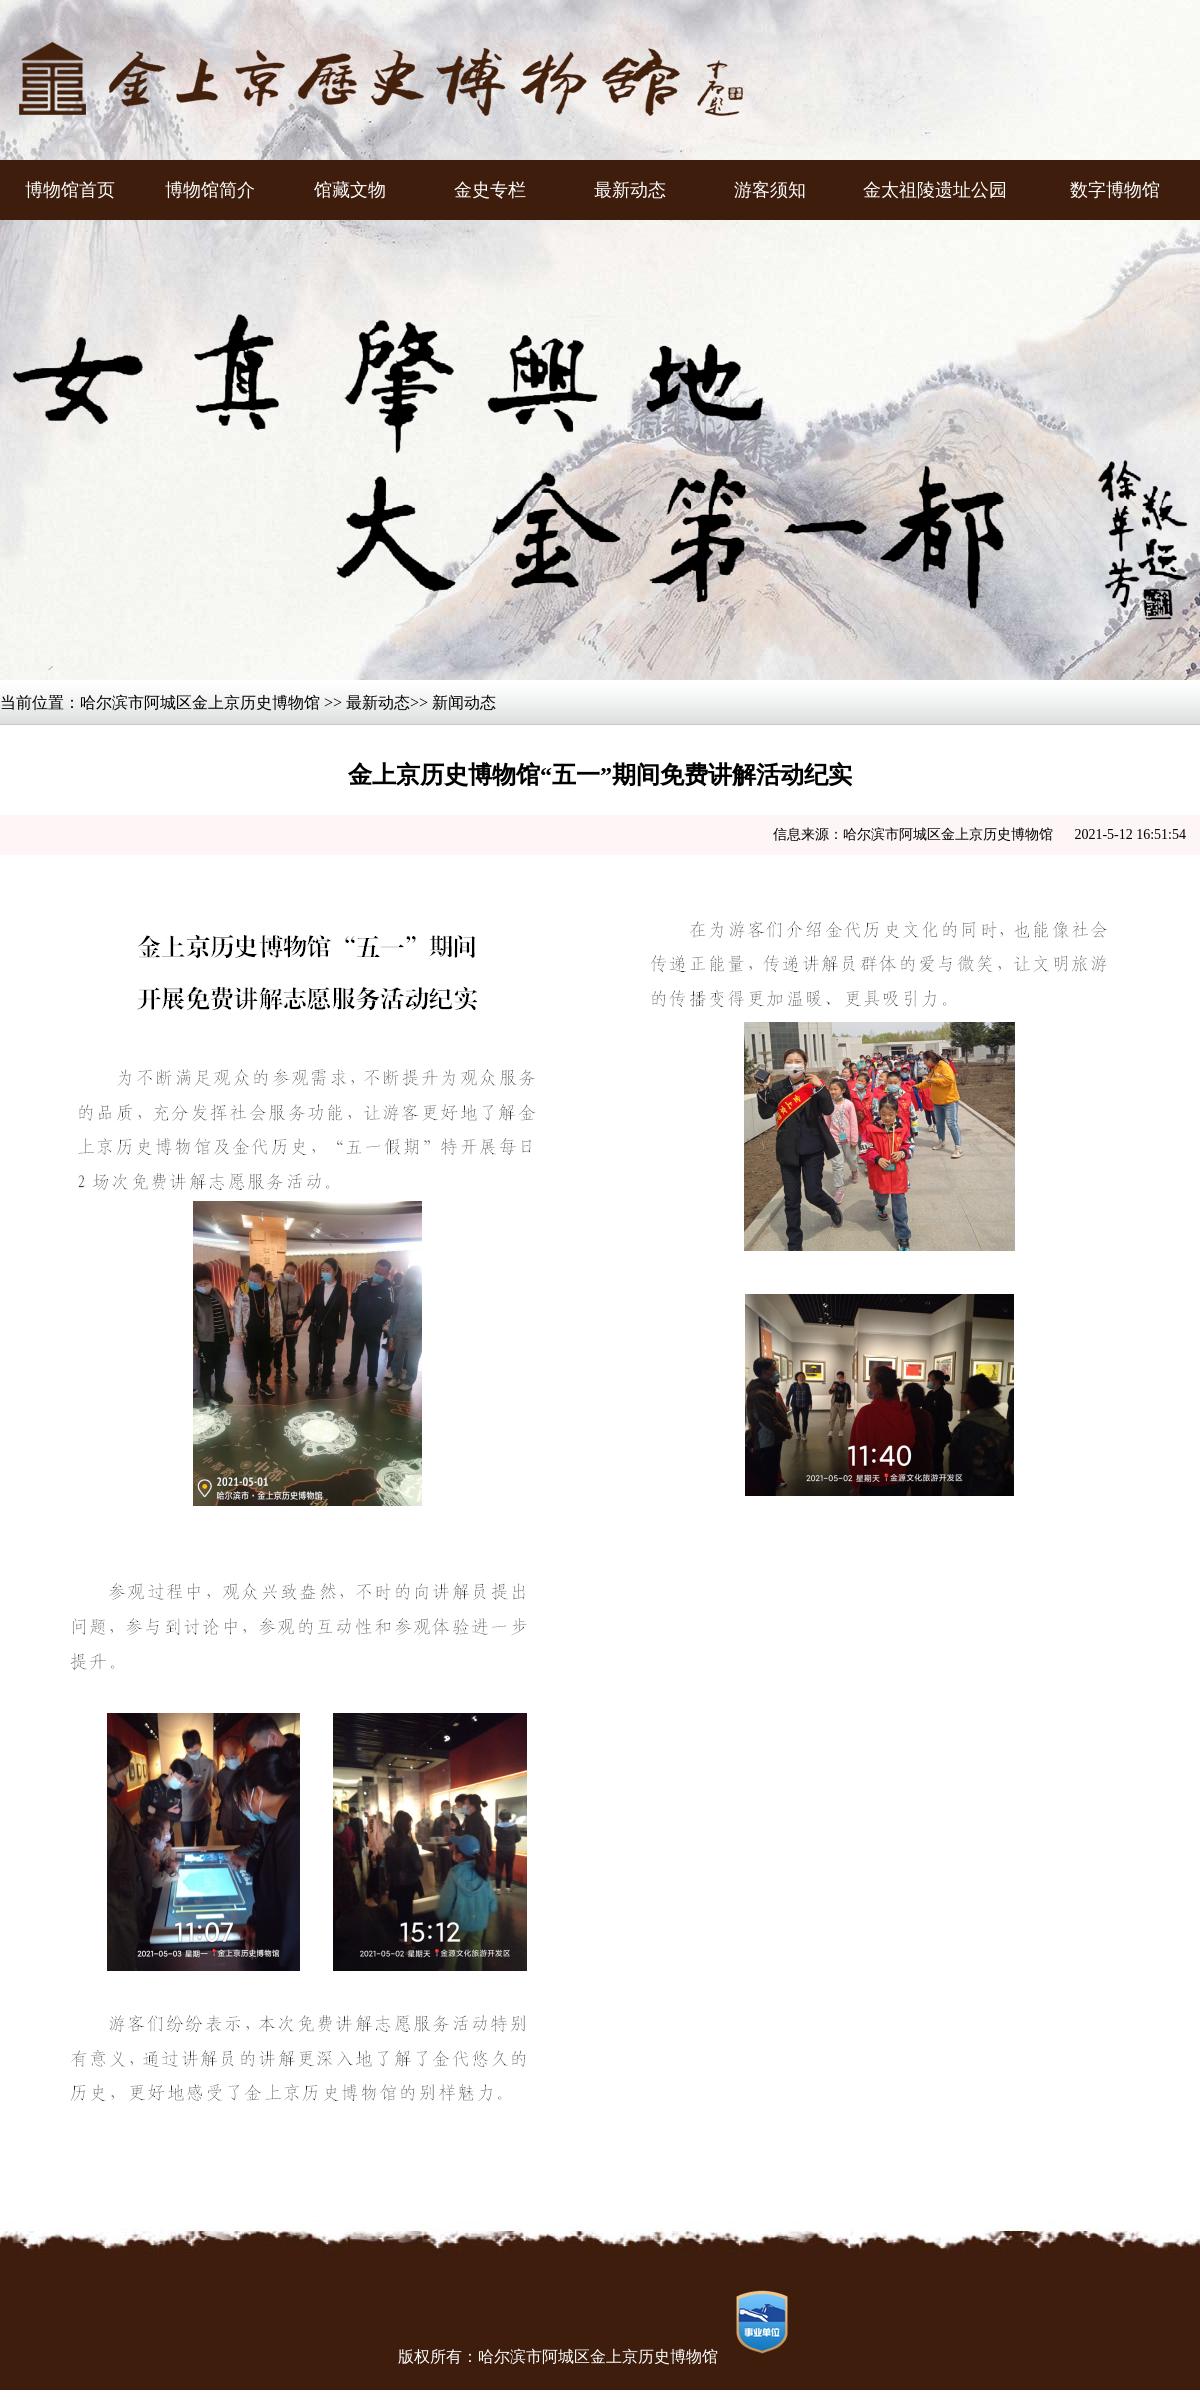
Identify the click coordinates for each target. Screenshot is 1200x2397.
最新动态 (378, 702)
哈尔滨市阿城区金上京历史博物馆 (200, 702)
